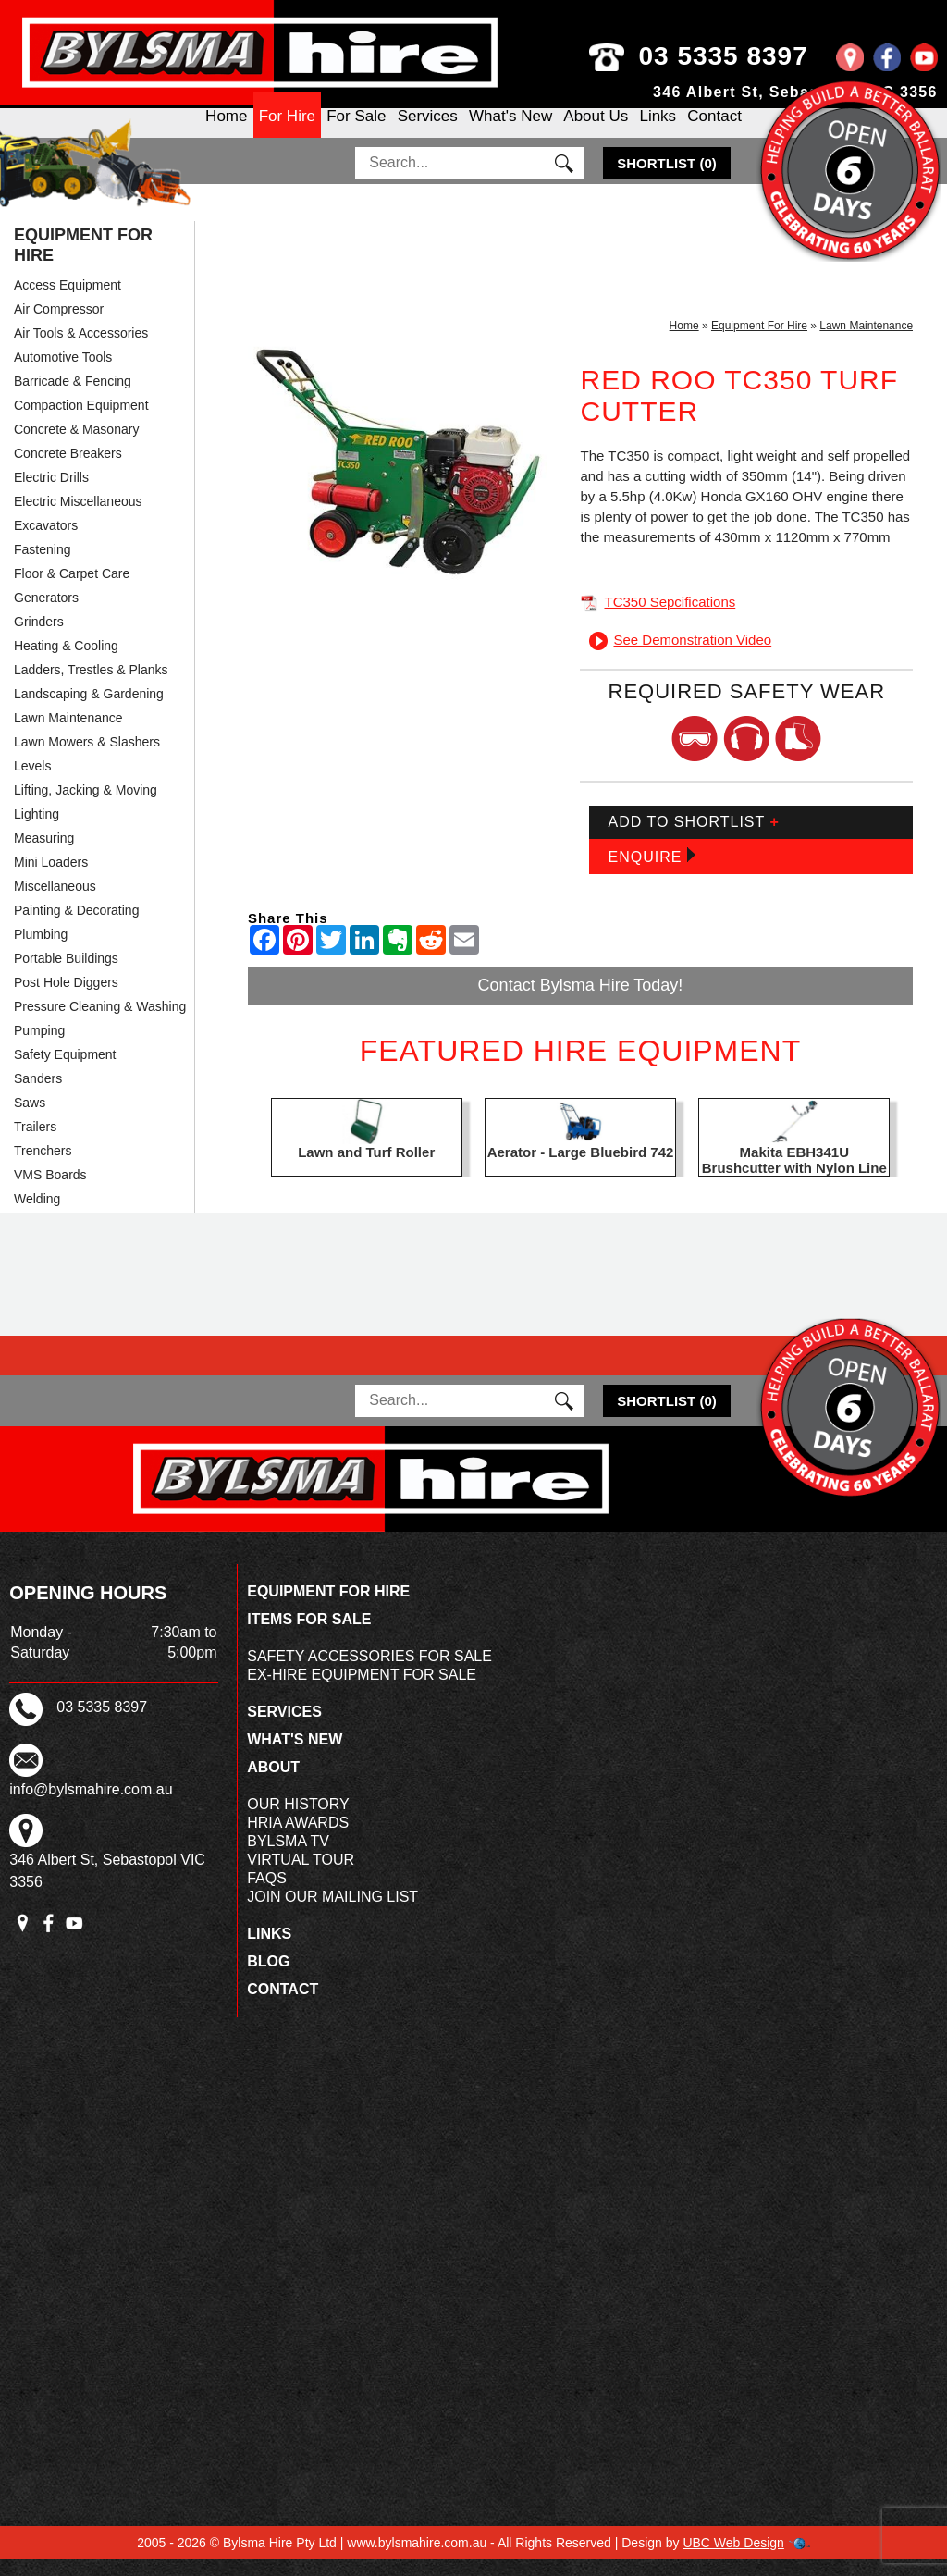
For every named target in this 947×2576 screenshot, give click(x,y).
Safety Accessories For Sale (369, 1673)
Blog (268, 1978)
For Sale (356, 132)
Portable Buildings (66, 975)
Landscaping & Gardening (89, 710)
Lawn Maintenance (68, 734)
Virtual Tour (300, 1876)
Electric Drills (51, 494)
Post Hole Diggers (66, 999)
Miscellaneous (55, 902)
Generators (46, 614)
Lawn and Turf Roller (366, 1169)
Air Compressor (59, 325)
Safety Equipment (65, 1071)
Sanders (38, 1095)
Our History (298, 1821)
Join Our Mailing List (332, 1913)
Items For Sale (309, 1636)
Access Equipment (67, 301)
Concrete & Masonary (76, 445)
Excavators (46, 542)
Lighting (36, 830)
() (667, 180)
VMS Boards (50, 1191)
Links (657, 132)
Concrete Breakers (68, 469)
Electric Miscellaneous (78, 518)
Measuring (44, 854)
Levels (32, 782)
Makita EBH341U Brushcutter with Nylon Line (794, 1176)
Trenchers (43, 1167)
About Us (595, 132)
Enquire (651, 872)
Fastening (42, 566)
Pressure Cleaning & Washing (100, 1023)
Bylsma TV (288, 1858)
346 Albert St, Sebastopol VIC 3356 (795, 92)
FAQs (267, 1895)
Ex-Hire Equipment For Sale (361, 1691)
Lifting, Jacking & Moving (85, 806)
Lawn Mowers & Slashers (87, 758)
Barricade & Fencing (72, 397)
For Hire (287, 132)
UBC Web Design (733, 2559)
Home (226, 132)
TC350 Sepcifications (657, 618)
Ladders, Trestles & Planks (91, 686)
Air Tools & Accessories (81, 349)
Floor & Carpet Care (71, 590)
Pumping (39, 1047)
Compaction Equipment (81, 421)
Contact (714, 132)
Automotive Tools (63, 373)
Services (428, 132)
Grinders (39, 638)
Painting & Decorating (76, 926)
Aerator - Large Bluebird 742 (580, 1169)
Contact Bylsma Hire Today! (580, 1001)
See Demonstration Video (680, 656)
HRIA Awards (298, 1839)
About (273, 1784)
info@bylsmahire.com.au (90, 1806)
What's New (510, 132)
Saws (29, 1119)
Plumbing (41, 950)
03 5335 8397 (754, 56)
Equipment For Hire (83, 261)
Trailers (35, 1143)
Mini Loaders (51, 878)
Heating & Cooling (66, 662)
